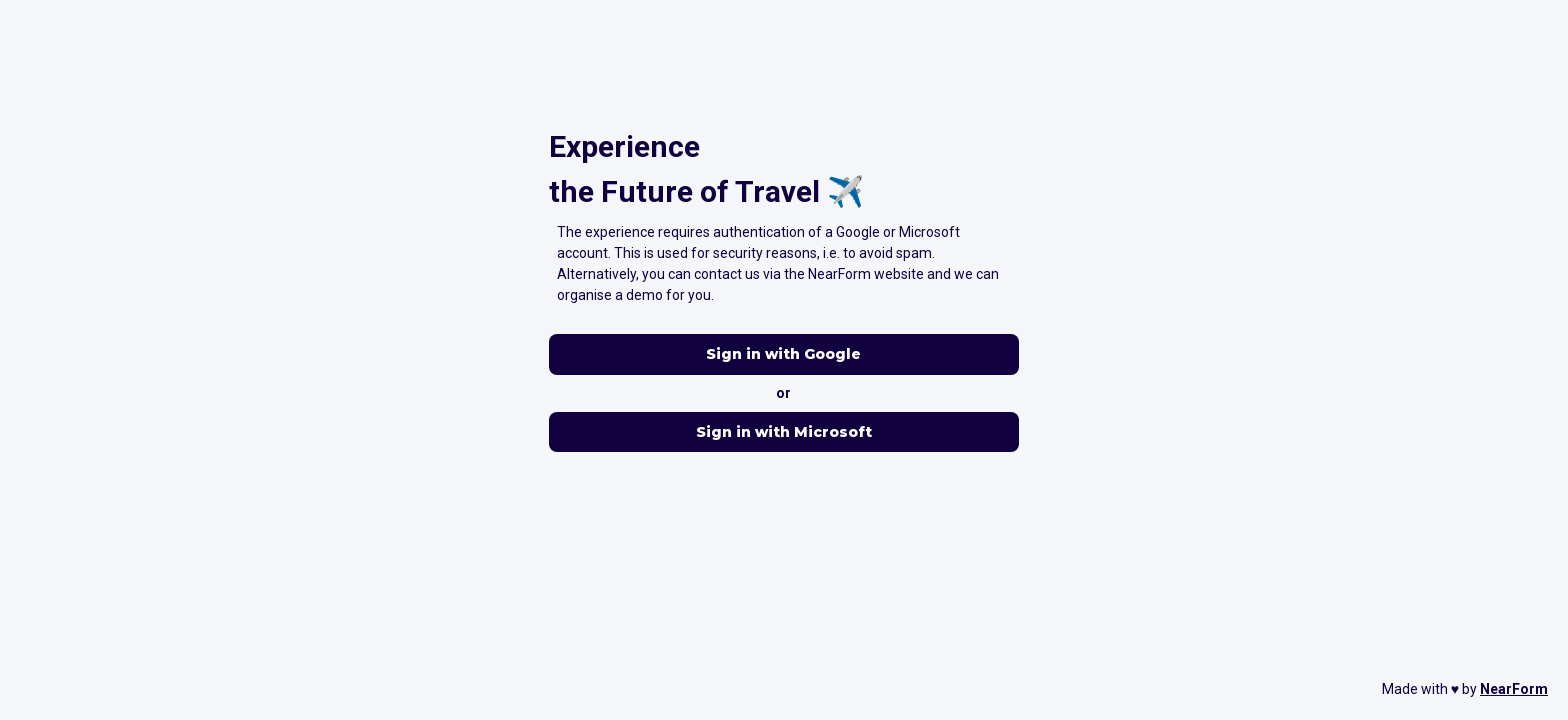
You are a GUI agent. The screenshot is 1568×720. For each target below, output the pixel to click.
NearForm (1514, 689)
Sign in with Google (784, 354)
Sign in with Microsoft (784, 432)
